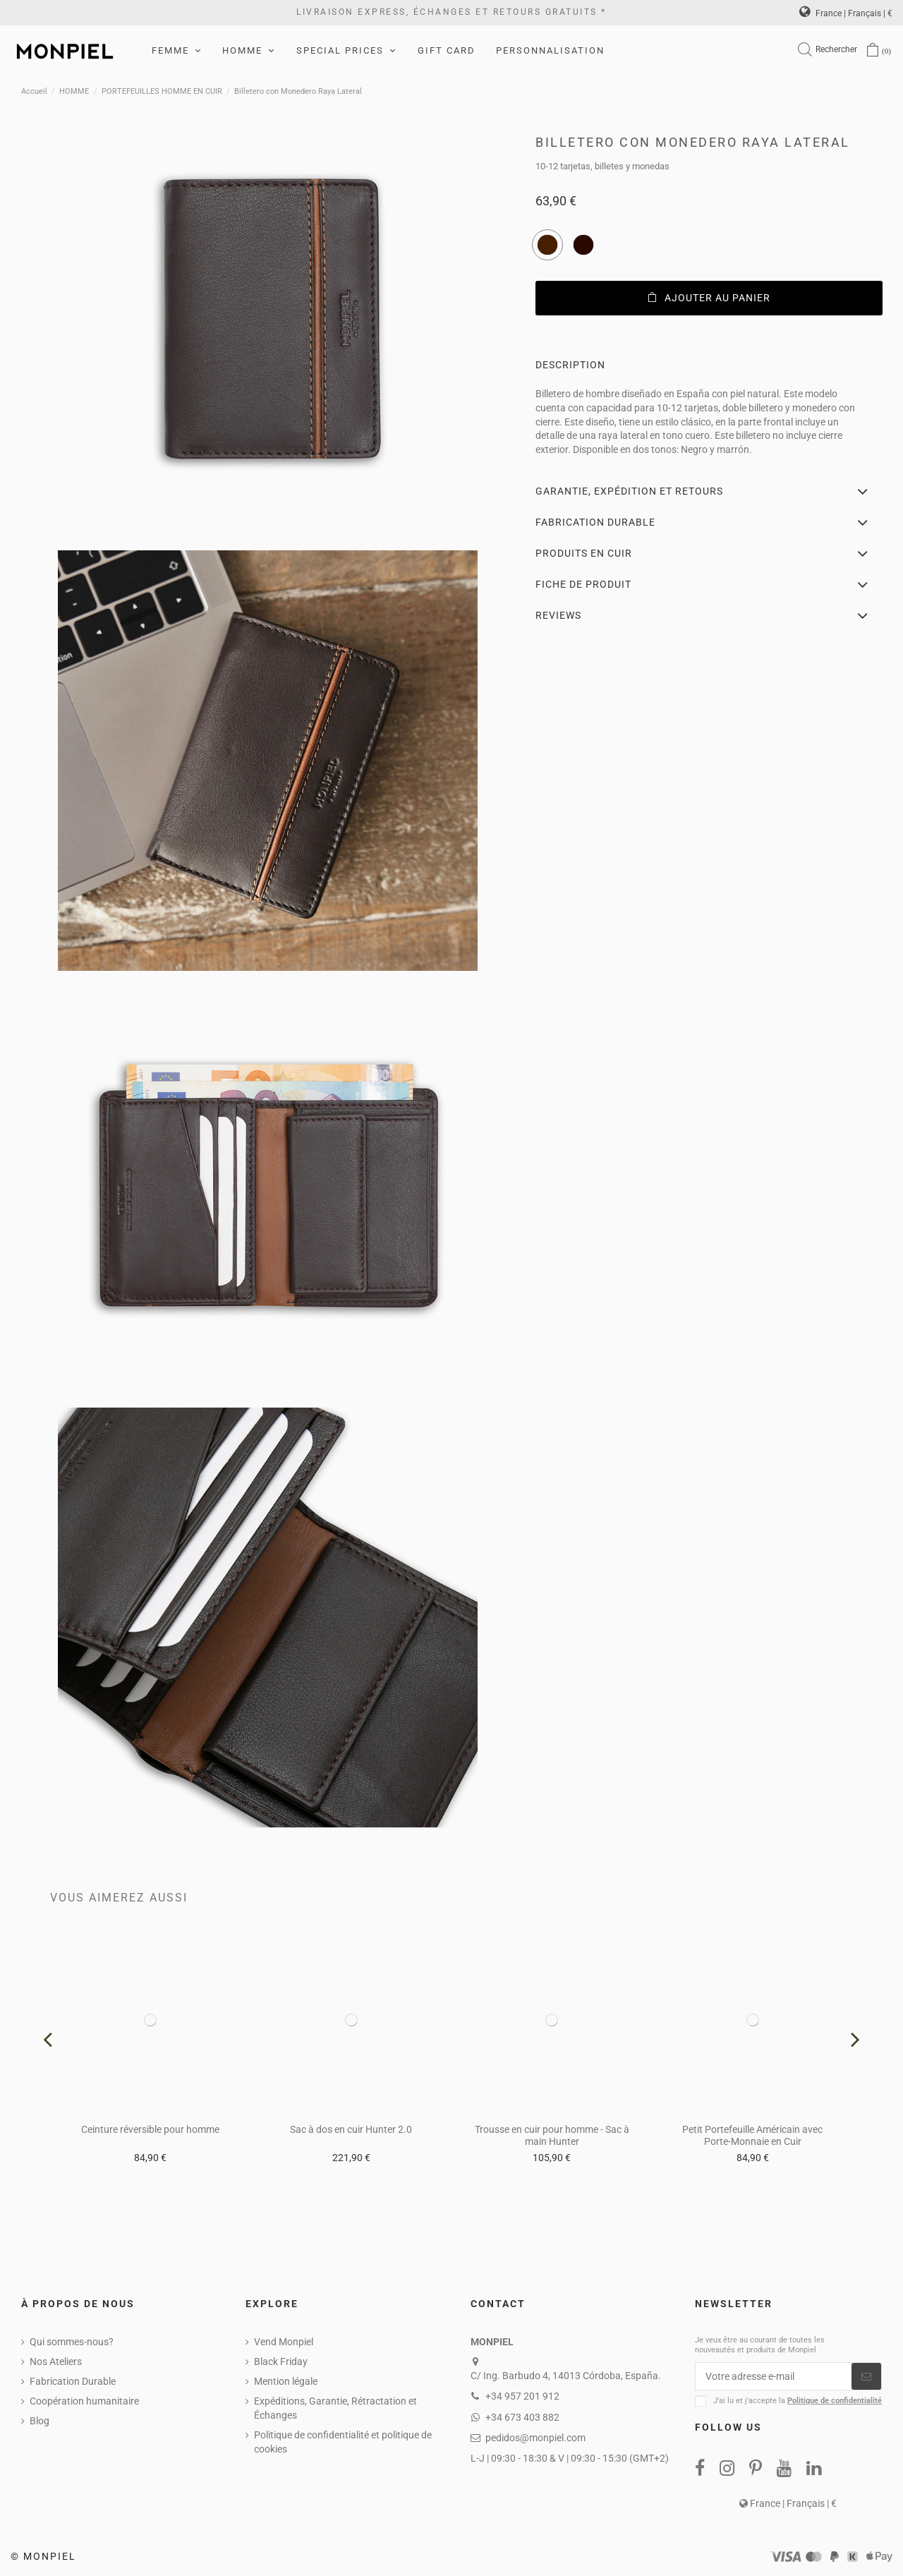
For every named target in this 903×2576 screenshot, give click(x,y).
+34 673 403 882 (522, 2417)
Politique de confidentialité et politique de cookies (343, 2442)
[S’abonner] (866, 2376)
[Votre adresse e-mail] (774, 2376)
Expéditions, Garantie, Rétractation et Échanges (335, 2408)
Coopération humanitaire (84, 2401)
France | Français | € (845, 13)
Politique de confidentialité (834, 2400)
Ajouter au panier (709, 297)
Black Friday (281, 2361)
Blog (39, 2420)
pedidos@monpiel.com (535, 2437)
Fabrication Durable (73, 2381)
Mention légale (285, 2381)
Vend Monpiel (283, 2341)
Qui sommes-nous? (72, 2341)
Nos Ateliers (56, 2361)
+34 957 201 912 (522, 2396)
